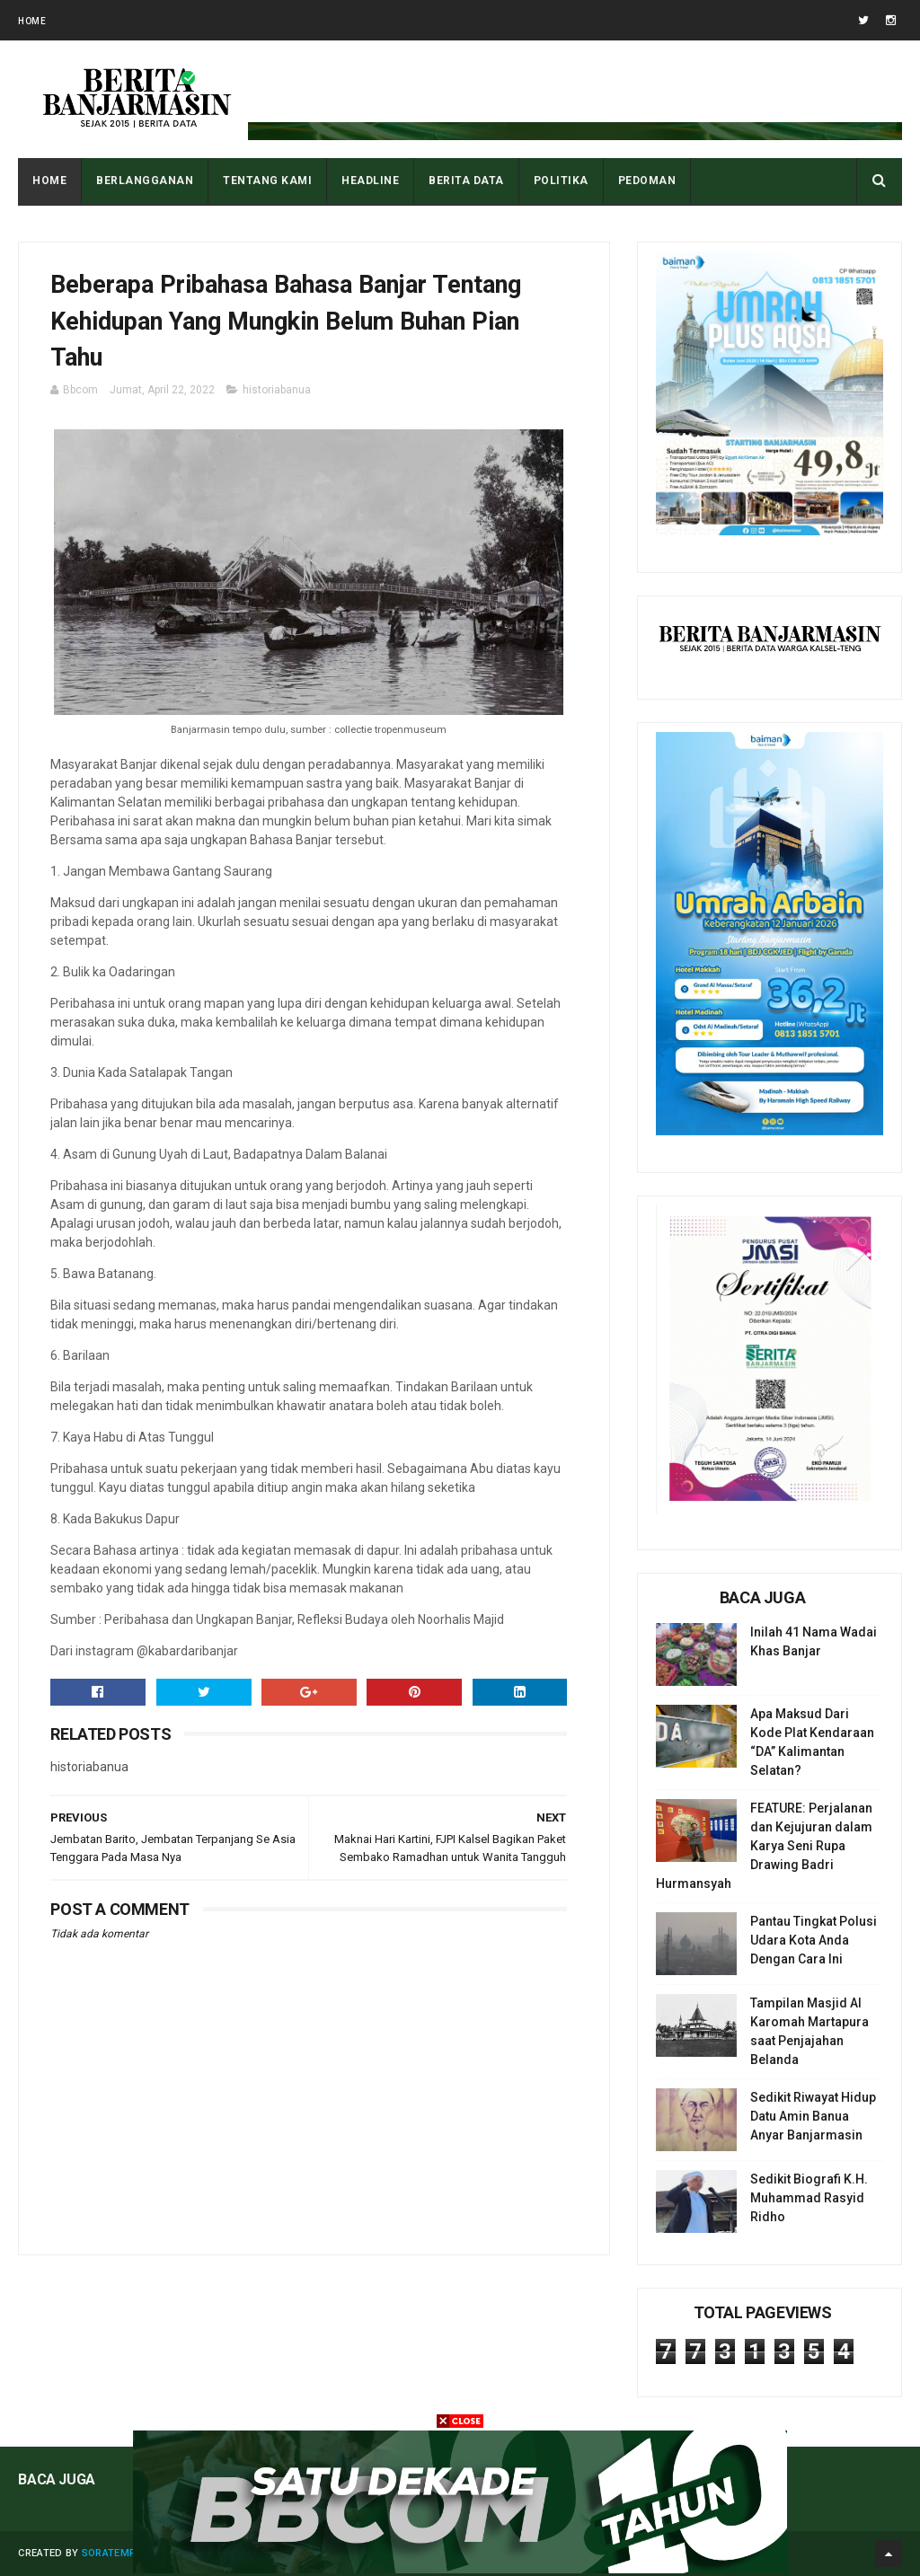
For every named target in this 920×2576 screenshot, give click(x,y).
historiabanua (277, 390)
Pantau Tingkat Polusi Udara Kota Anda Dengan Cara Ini (813, 1940)
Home (32, 21)
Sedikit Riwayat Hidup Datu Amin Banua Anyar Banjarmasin (813, 2116)
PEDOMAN (647, 180)
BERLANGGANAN (144, 180)
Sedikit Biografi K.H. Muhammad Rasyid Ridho (809, 2198)
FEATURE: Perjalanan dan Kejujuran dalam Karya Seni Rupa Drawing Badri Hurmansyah (764, 1846)
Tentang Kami (267, 180)
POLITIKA (561, 180)
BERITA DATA (466, 180)
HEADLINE (370, 180)
